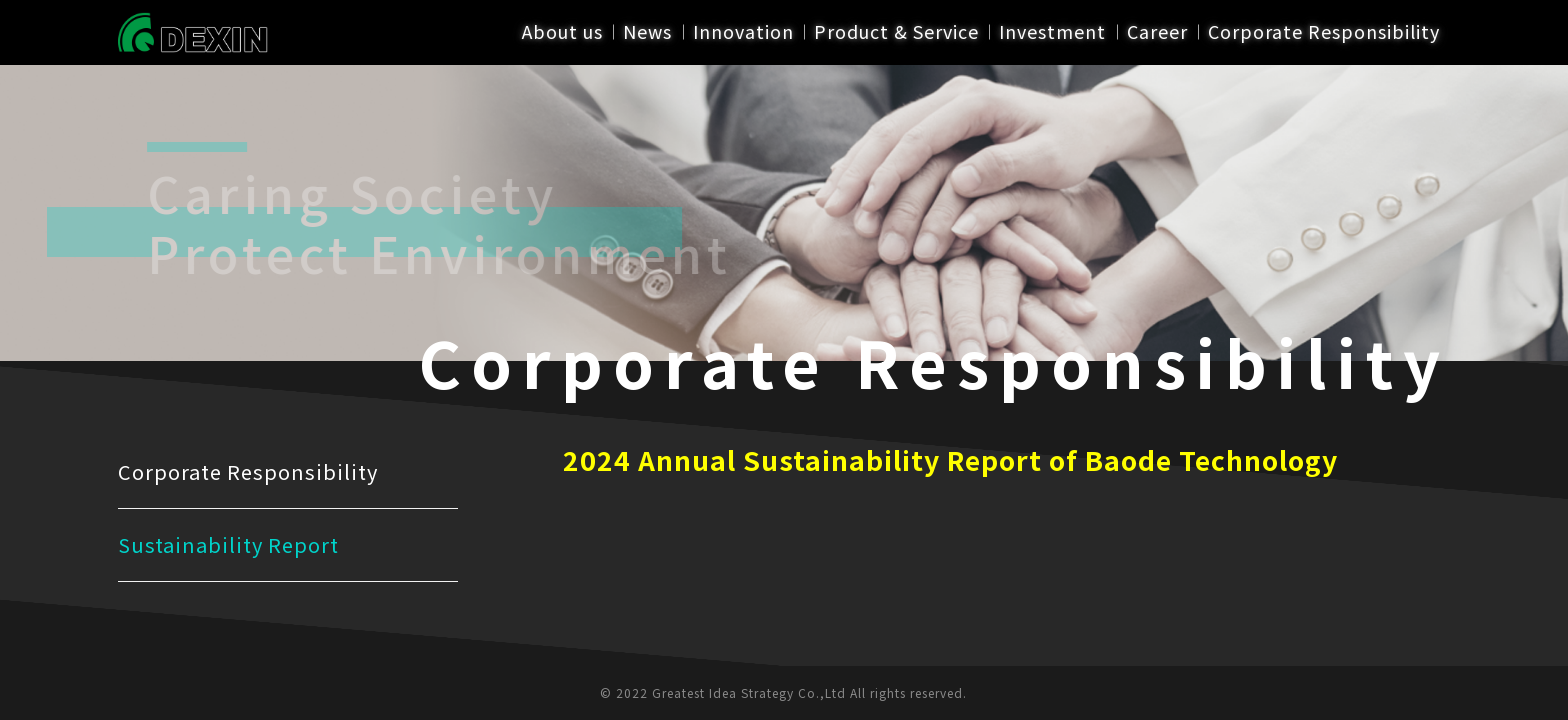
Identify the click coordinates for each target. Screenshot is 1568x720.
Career (1157, 32)
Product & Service (897, 32)
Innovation (743, 32)
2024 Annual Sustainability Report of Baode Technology (950, 459)
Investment (1053, 32)
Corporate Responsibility (1324, 32)
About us (562, 32)
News (648, 32)
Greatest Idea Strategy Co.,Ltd (749, 692)
